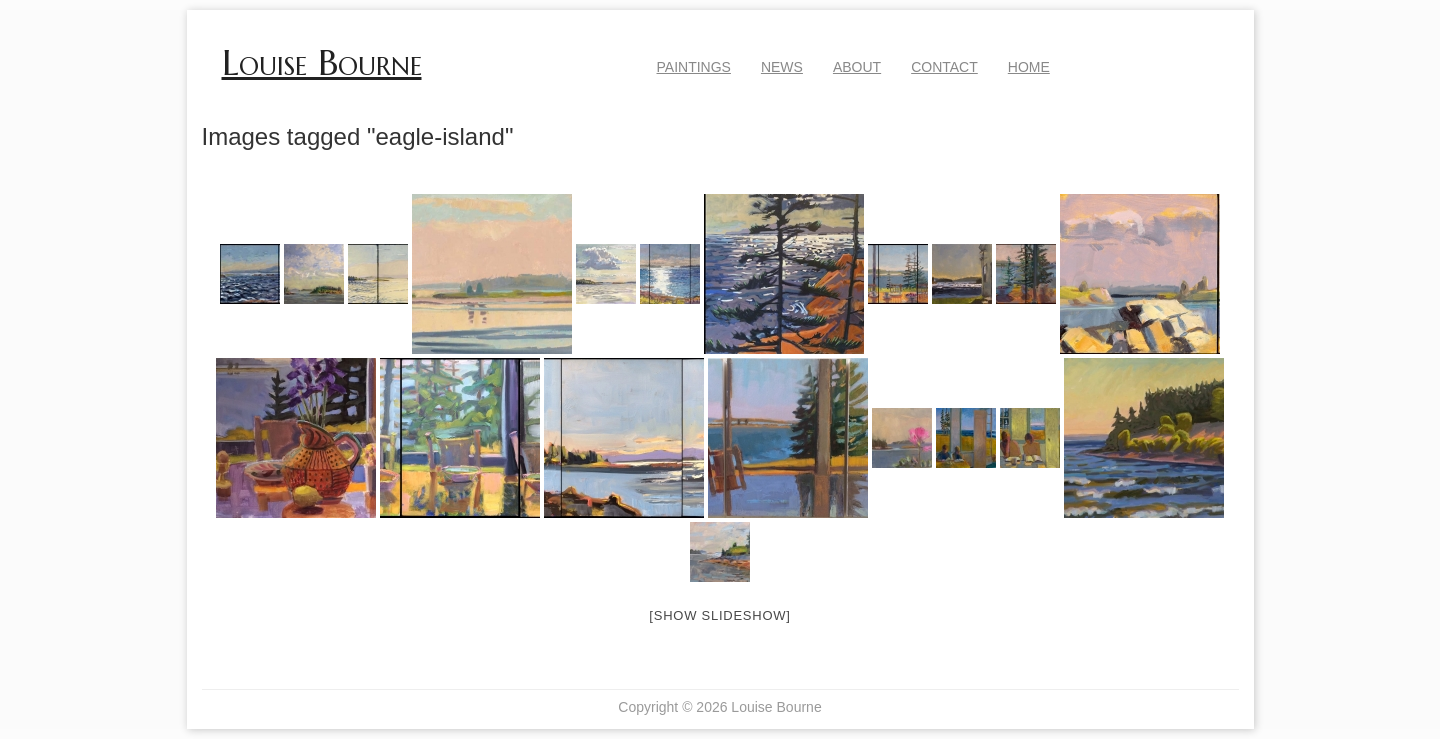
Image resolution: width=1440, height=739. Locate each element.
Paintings (694, 67)
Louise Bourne (322, 63)
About (857, 67)
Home (1029, 67)
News (782, 67)
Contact (944, 67)
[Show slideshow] (719, 615)
